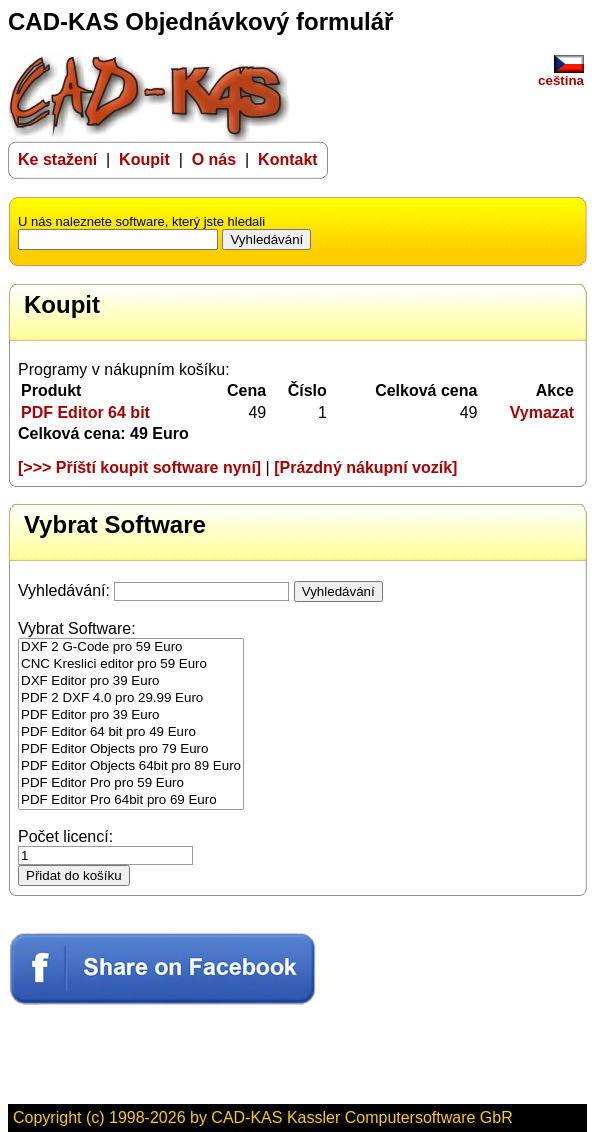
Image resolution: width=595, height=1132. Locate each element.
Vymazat (542, 412)
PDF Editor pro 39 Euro (131, 715)
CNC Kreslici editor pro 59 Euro (131, 664)
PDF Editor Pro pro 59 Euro (131, 783)
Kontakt (288, 159)
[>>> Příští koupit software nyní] (139, 467)
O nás (216, 159)
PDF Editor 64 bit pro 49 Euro (131, 732)
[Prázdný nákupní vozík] (365, 467)
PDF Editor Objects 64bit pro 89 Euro (131, 766)
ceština (561, 74)
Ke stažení (57, 159)
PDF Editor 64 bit (85, 412)
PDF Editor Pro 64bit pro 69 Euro (131, 800)
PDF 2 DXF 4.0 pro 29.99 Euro (131, 698)
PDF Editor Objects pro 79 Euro (131, 749)
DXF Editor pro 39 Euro (131, 681)
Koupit (144, 159)
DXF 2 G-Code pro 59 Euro (131, 647)
